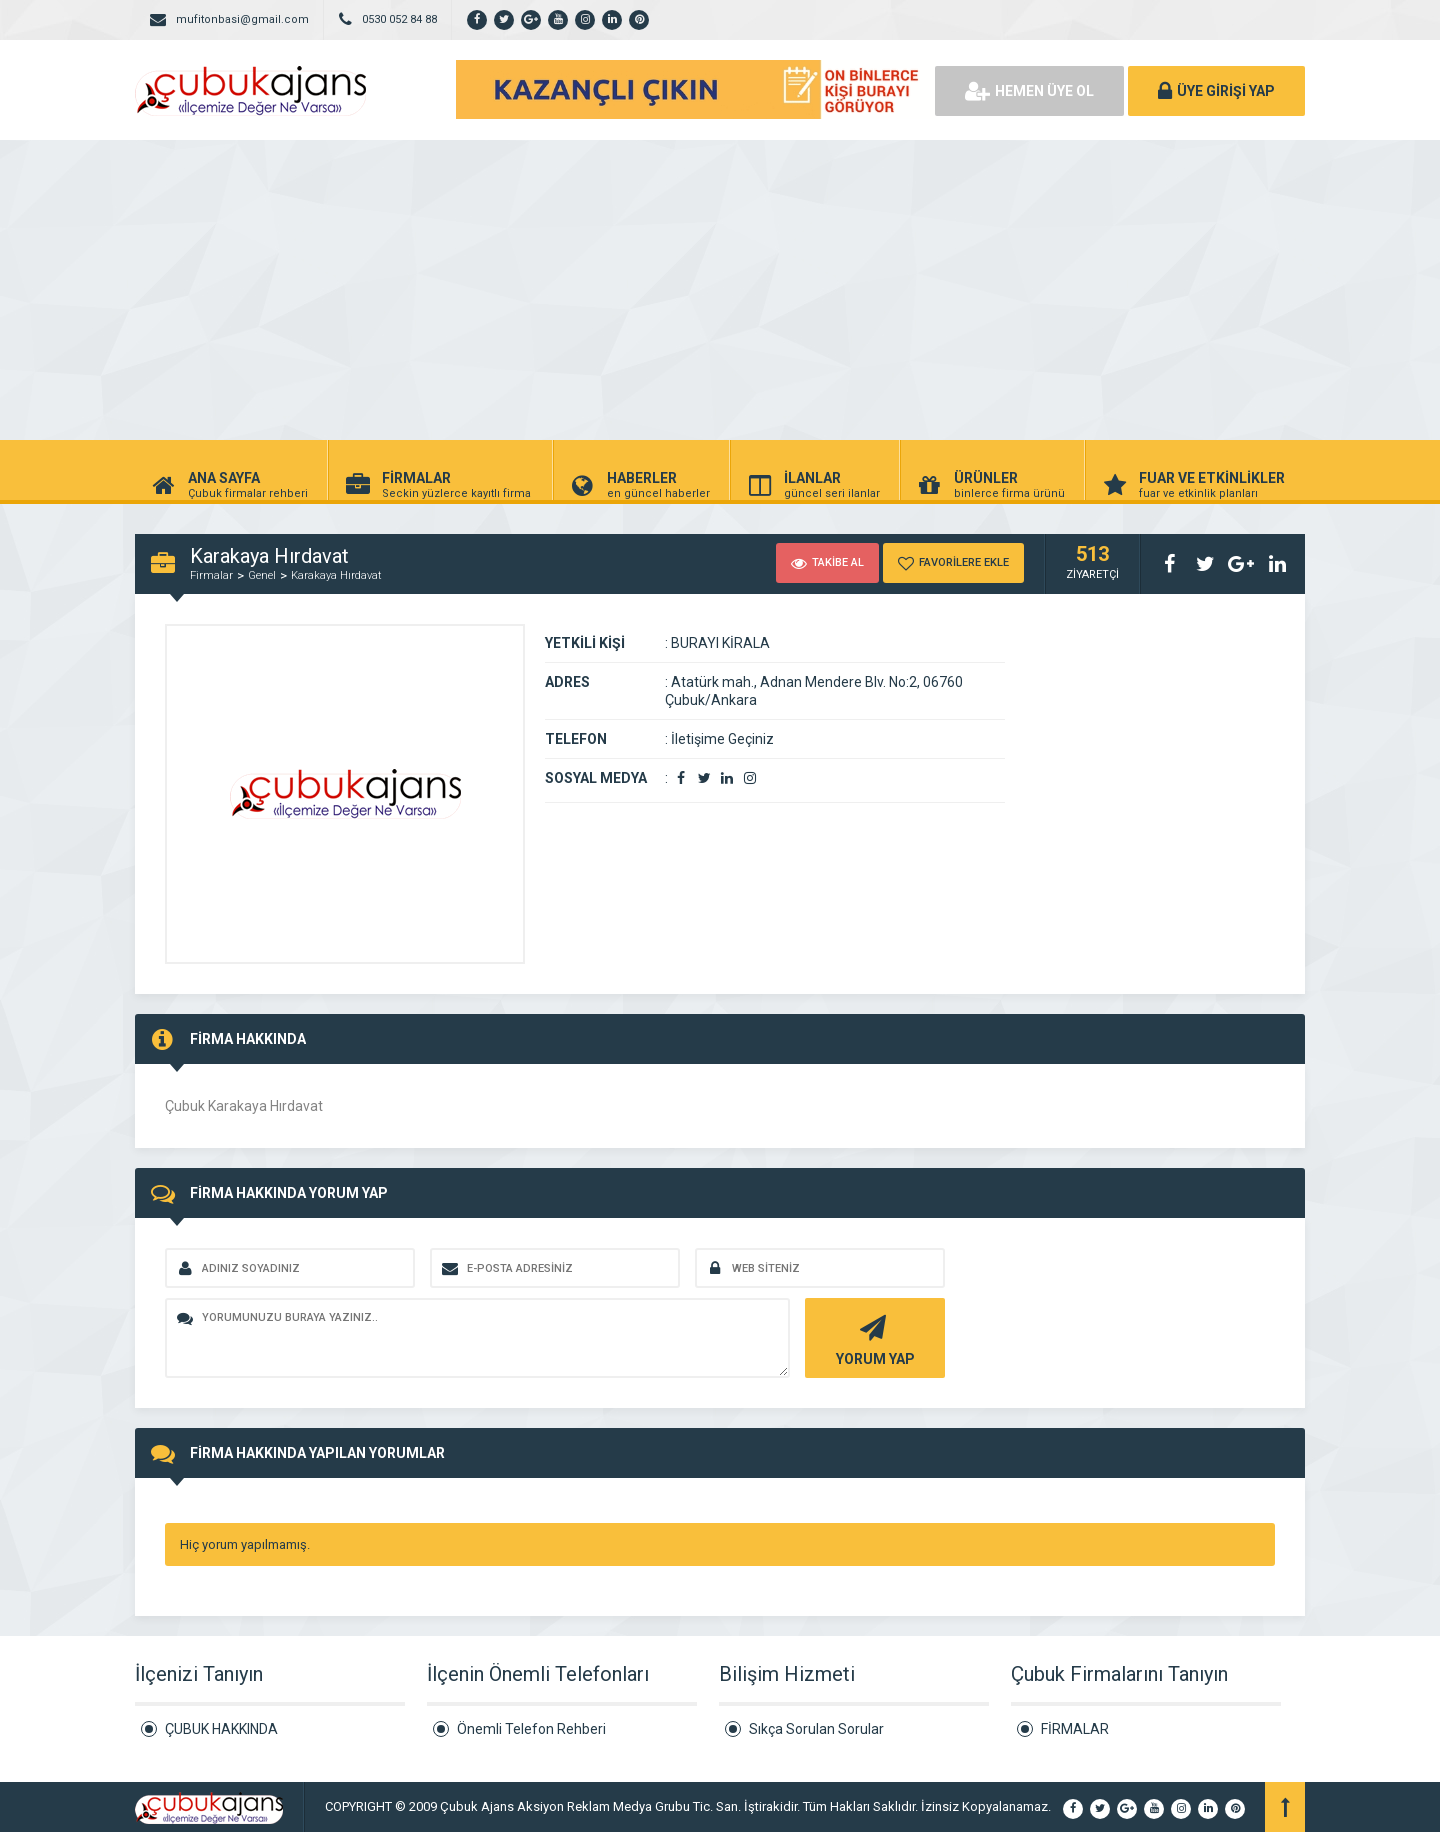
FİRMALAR (1075, 1729)
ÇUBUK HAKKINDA (221, 1729)
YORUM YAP (872, 1338)
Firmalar (211, 575)
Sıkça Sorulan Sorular (816, 1729)
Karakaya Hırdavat (336, 575)
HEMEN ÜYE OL (1029, 91)
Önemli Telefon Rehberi (531, 1729)
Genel (262, 575)
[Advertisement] (720, 290)
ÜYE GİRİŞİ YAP (1216, 91)
